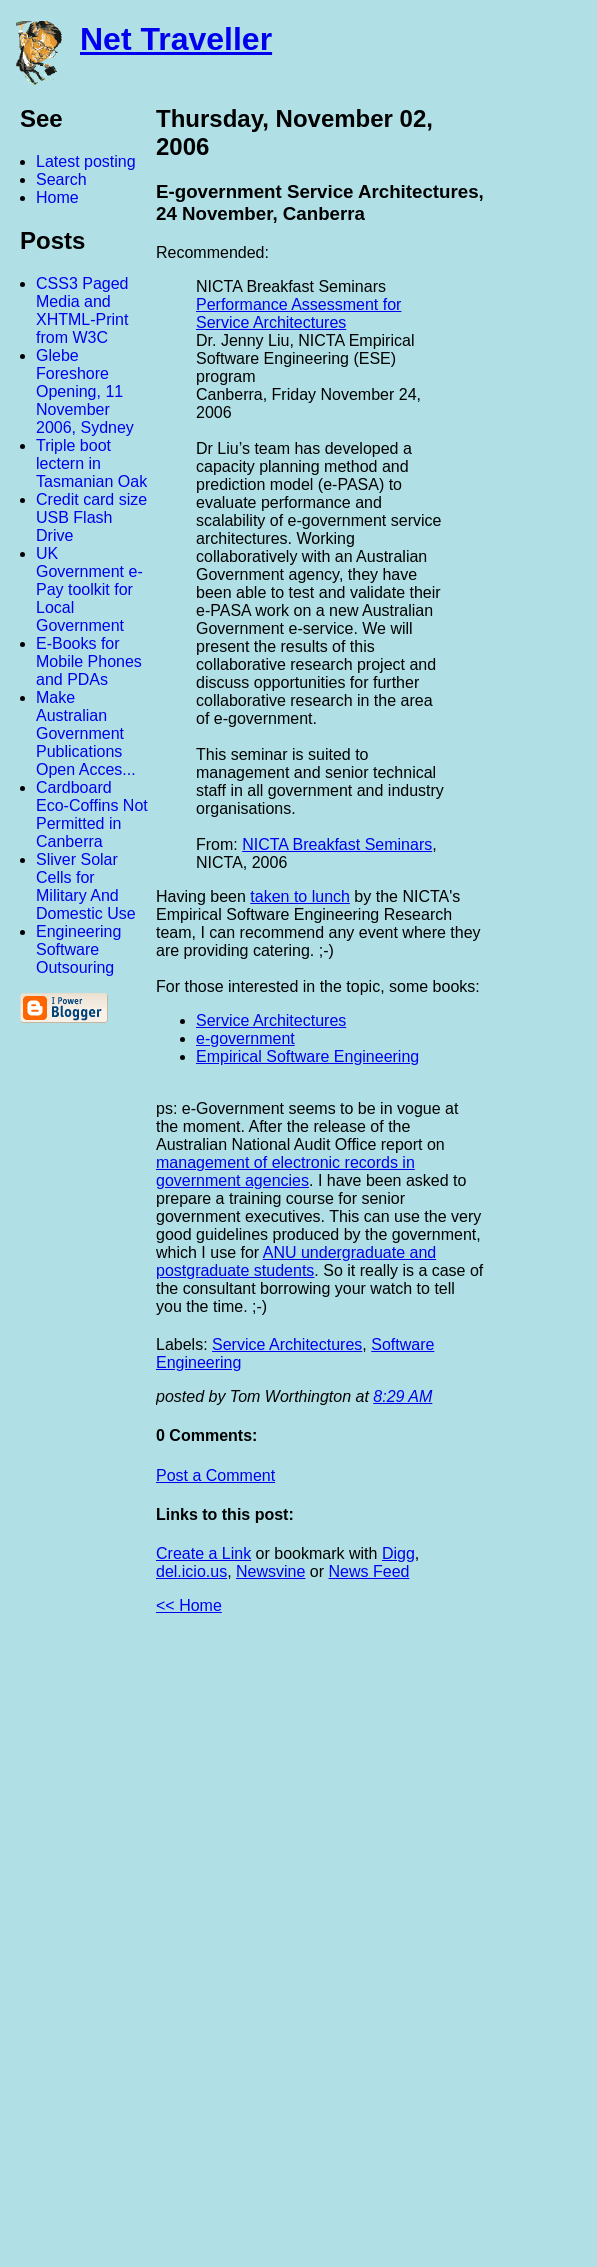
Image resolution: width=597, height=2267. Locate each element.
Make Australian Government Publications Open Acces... (86, 733)
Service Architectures (271, 1020)
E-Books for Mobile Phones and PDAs (89, 661)
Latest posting (86, 161)
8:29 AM (402, 1396)
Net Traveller (176, 39)
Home (57, 197)
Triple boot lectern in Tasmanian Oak (91, 463)
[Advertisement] (377, 1949)
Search (61, 179)
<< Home (189, 1605)
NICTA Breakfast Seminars (337, 844)
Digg (398, 1553)
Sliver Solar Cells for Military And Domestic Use (86, 886)
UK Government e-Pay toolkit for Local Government (89, 589)
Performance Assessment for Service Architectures (298, 313)
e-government (245, 1038)
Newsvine (270, 1571)
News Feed (369, 1571)
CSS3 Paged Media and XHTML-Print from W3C (82, 310)
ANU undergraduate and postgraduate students (296, 1261)
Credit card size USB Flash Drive (91, 517)
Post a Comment (215, 1475)
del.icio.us (191, 1571)
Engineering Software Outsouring (78, 949)
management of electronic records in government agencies (285, 1171)
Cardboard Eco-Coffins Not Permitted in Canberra (92, 814)
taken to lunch (300, 896)
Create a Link (203, 1553)
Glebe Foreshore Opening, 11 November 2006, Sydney (85, 391)
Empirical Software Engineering (307, 1056)
